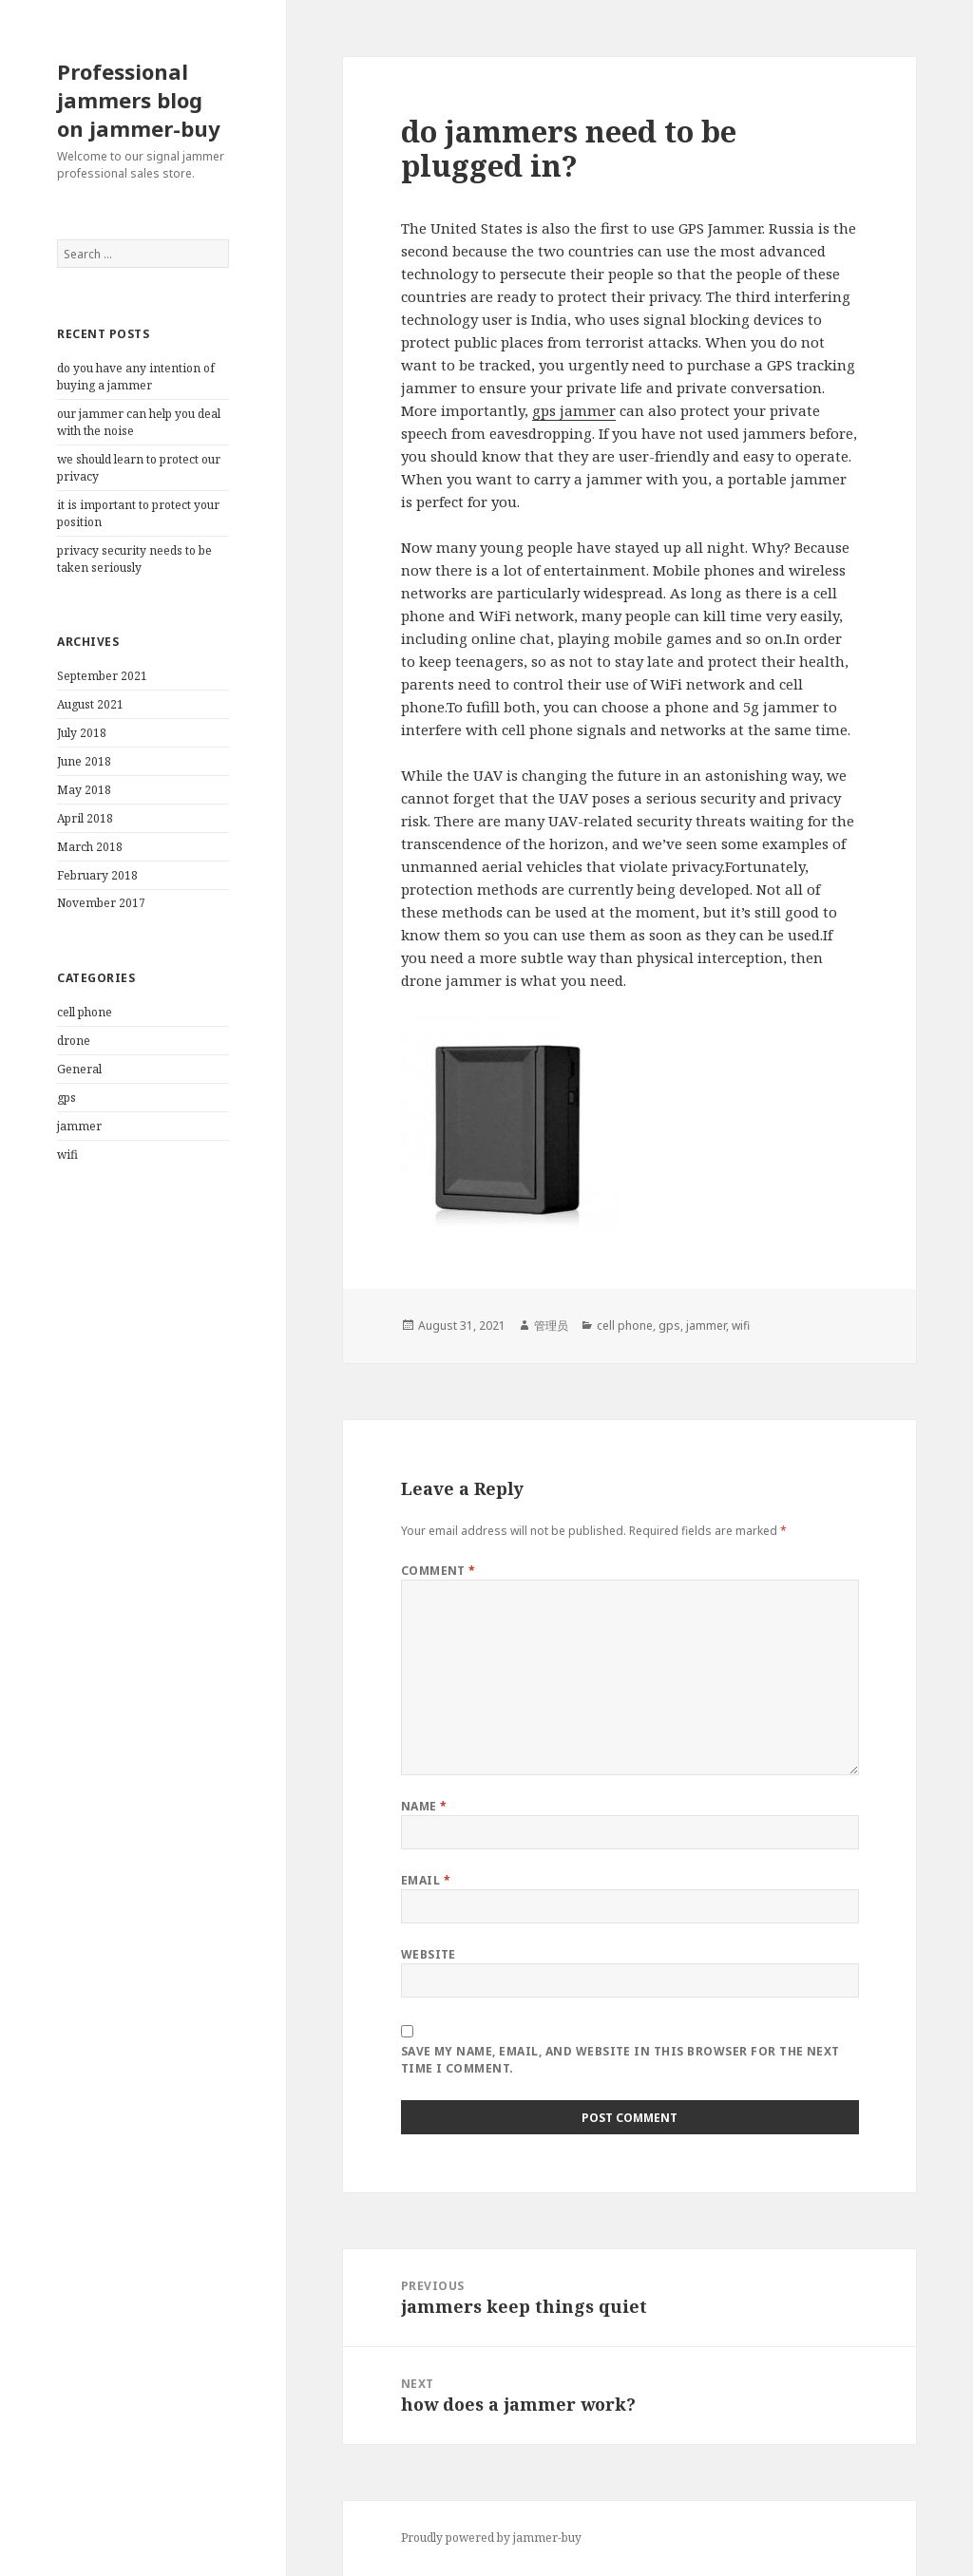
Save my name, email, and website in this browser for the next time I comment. (620, 2059)
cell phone (84, 1012)
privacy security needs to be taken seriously (134, 559)
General (79, 1069)
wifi (67, 1154)
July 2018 (81, 733)
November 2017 (101, 903)
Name (424, 1806)
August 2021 (90, 704)
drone (73, 1040)
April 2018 (85, 818)
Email (425, 1880)
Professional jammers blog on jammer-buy (138, 99)
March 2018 (90, 847)
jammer (79, 1126)
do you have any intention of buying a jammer (136, 376)
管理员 (551, 1325)
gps (66, 1097)
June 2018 (84, 761)
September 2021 (102, 676)
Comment (438, 1571)
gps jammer (574, 410)
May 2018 (84, 790)
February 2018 (97, 875)
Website (428, 1954)
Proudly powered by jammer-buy (491, 2537)
